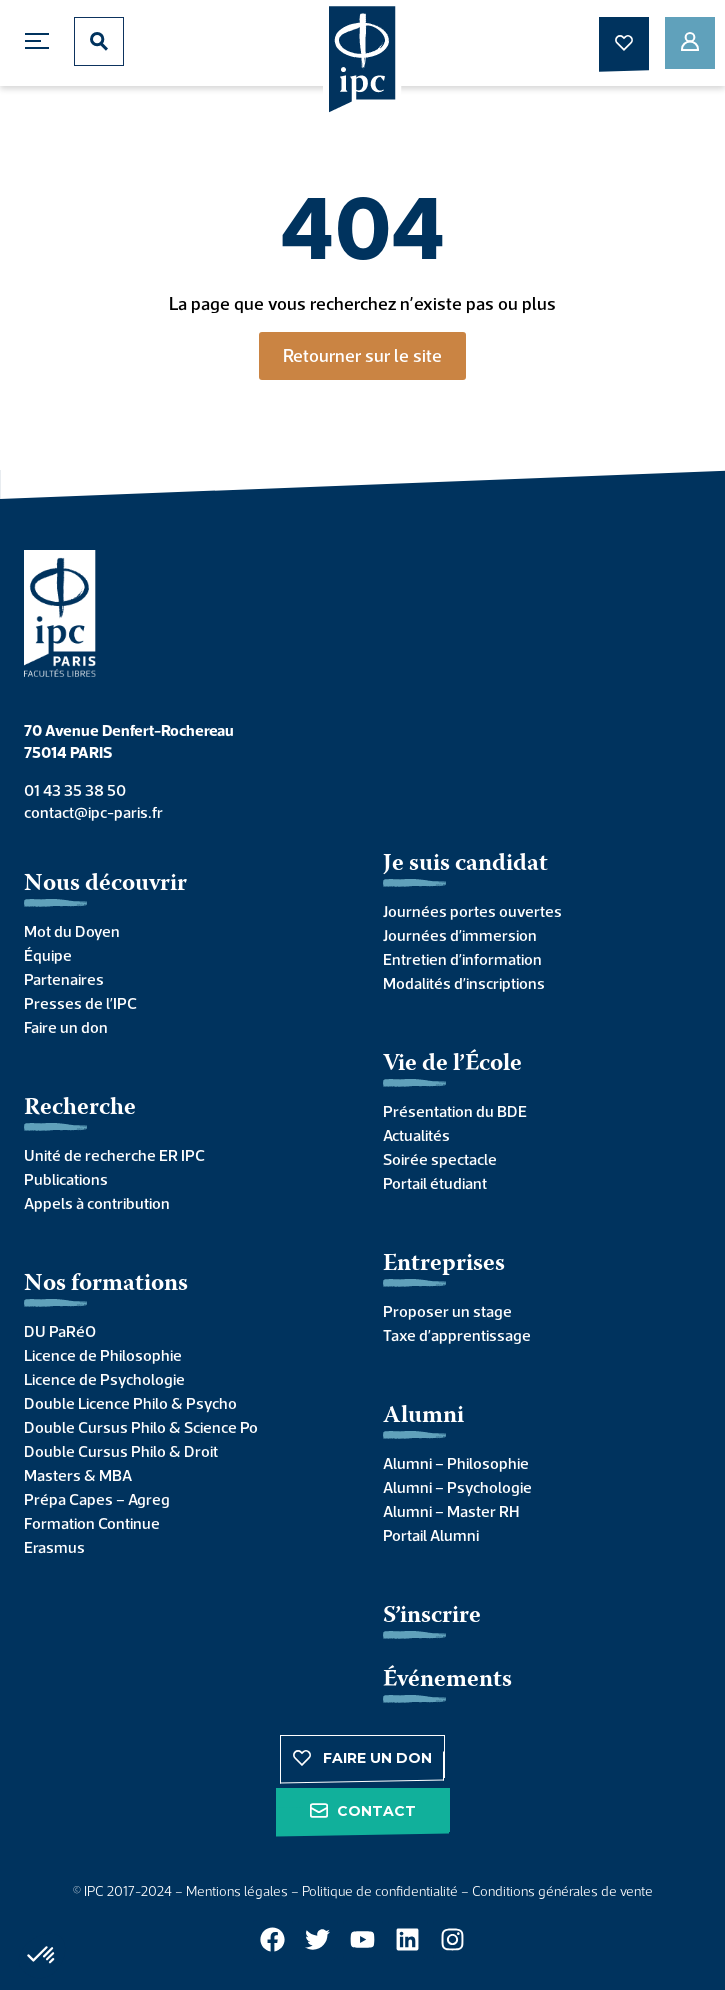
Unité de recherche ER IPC (114, 1155)
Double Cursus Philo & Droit (121, 1451)
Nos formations (106, 1284)
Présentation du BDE (455, 1111)
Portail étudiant (435, 1183)
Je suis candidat (465, 864)
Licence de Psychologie (104, 1379)
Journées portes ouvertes (472, 911)
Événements (447, 1680)
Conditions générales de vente (562, 1891)
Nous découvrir (105, 884)
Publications (66, 1179)
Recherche (80, 1108)
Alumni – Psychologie (457, 1487)
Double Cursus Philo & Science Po (141, 1427)
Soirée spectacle (440, 1159)
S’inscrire (432, 1616)
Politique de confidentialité (380, 1891)
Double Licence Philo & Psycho (130, 1403)
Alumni (423, 1416)
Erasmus (54, 1547)
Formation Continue (92, 1523)
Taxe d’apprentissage (457, 1335)
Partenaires (64, 979)
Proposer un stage (447, 1311)
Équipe (48, 955)
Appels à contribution (97, 1203)
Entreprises (444, 1264)
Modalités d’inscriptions (464, 983)
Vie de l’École (452, 1064)
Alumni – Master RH (451, 1511)
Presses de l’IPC (80, 1003)
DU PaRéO (60, 1331)
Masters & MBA (78, 1475)
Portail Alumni (431, 1535)
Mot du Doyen (72, 931)
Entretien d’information (462, 959)
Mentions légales (237, 1891)
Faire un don (66, 1027)
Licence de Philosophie (103, 1355)
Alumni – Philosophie (456, 1463)
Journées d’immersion (460, 935)
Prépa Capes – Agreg (97, 1499)
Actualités (416, 1135)
